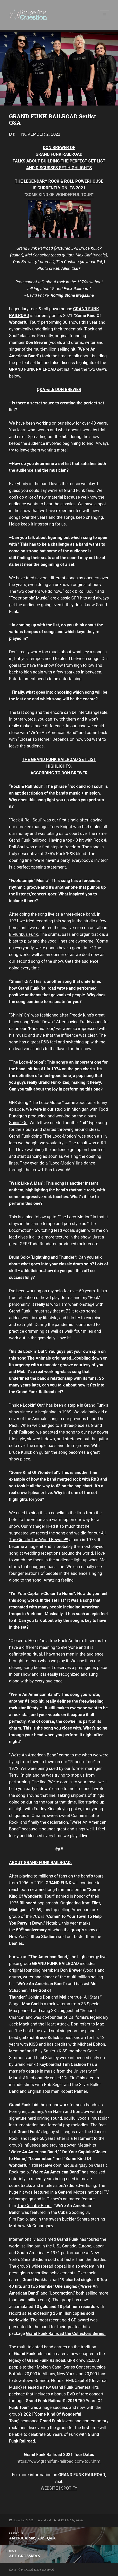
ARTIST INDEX (65, 2520)
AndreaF (46, 2520)
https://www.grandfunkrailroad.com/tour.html (59, 2461)
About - (13, 2569)
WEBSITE (49, 2488)
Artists (79, 2520)
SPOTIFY (69, 2488)
